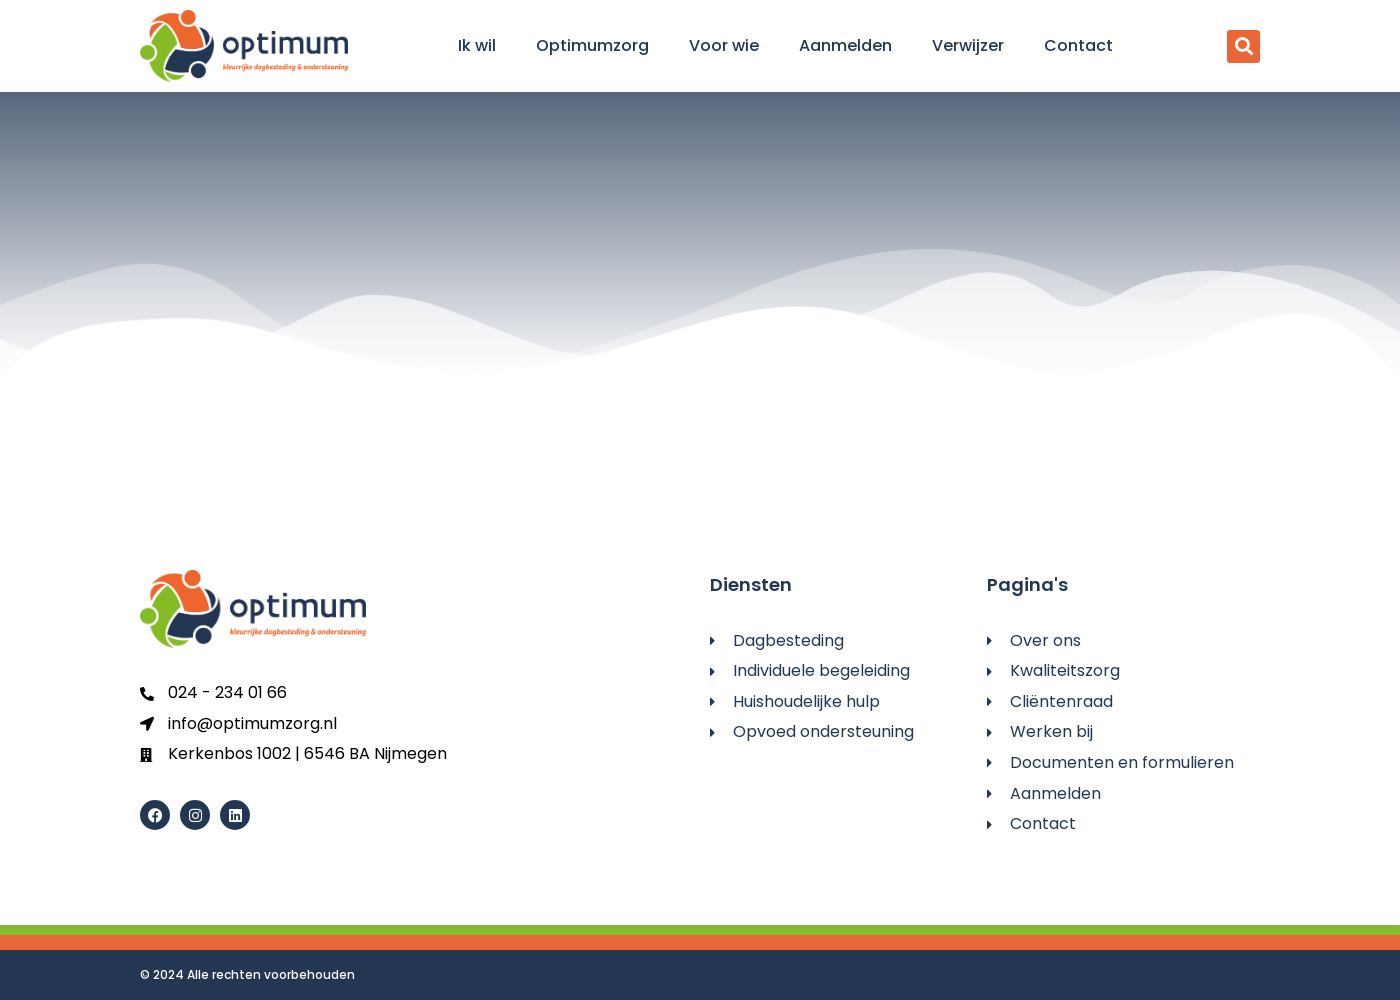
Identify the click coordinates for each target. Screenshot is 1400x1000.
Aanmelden (845, 45)
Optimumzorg (592, 45)
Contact (1078, 45)
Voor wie (724, 45)
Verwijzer (968, 45)
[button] (1243, 46)
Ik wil (477, 45)
